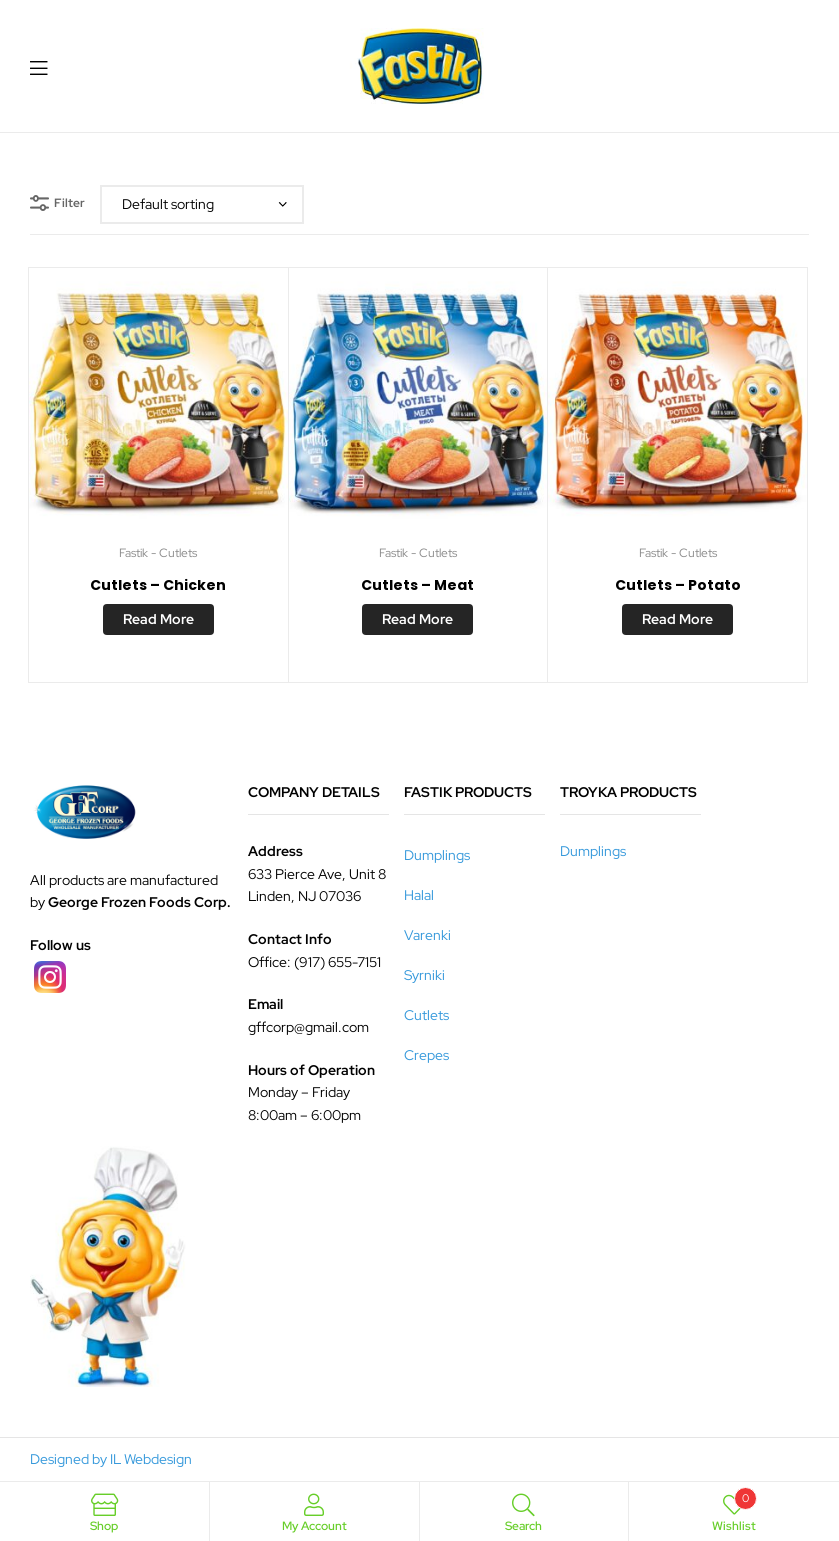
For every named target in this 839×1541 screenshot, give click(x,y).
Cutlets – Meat (417, 585)
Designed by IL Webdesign (111, 1459)
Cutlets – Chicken (158, 585)
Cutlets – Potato (678, 585)
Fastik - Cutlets (158, 553)
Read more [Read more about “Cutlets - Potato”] (677, 619)
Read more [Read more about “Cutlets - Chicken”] (158, 619)
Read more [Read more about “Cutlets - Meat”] (417, 619)
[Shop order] (202, 204)
